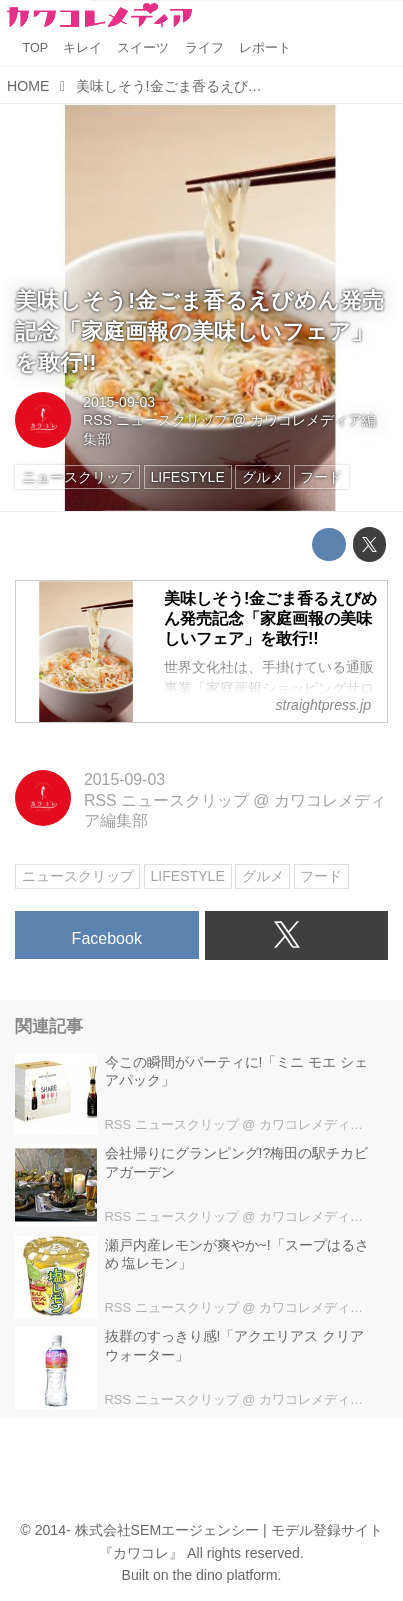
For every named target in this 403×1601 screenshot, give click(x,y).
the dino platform (225, 1575)
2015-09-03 (119, 402)
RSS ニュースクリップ (155, 420)
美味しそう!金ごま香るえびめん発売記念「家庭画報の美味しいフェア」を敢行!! (199, 331)
